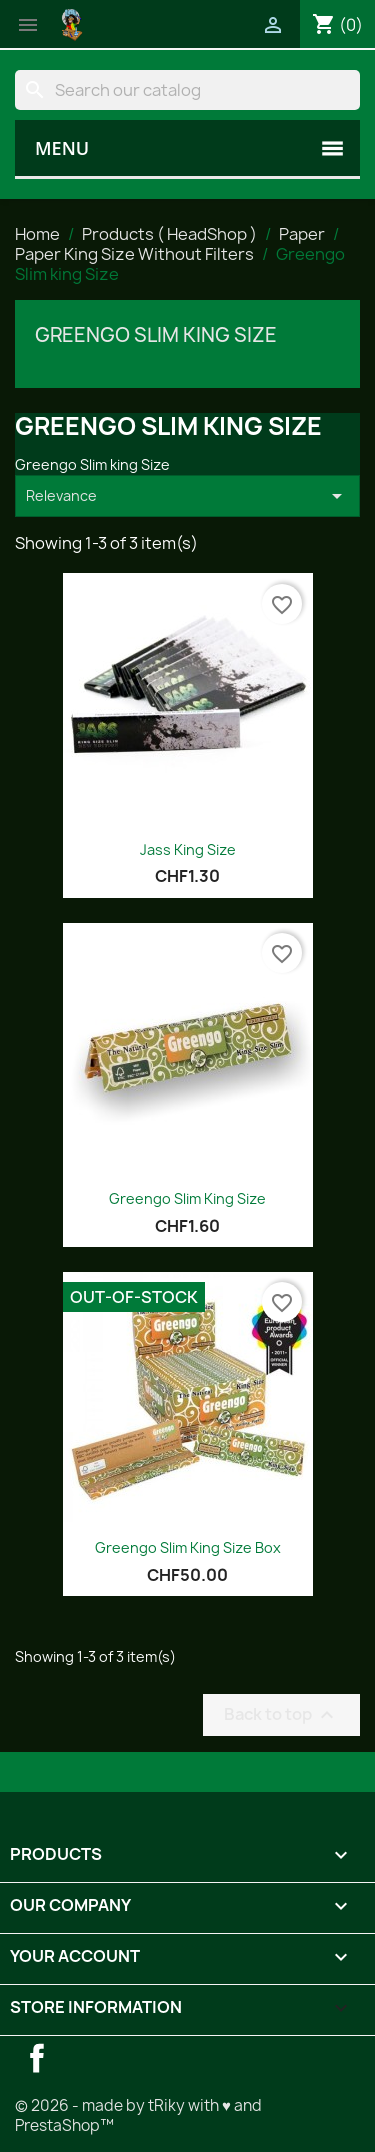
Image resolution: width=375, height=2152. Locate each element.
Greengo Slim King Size (187, 1198)
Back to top (281, 1714)
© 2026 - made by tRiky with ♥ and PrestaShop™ (138, 2115)
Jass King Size (188, 849)
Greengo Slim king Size (156, 335)
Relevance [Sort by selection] (187, 496)
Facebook (37, 2058)
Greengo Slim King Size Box (188, 1547)
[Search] (187, 90)
